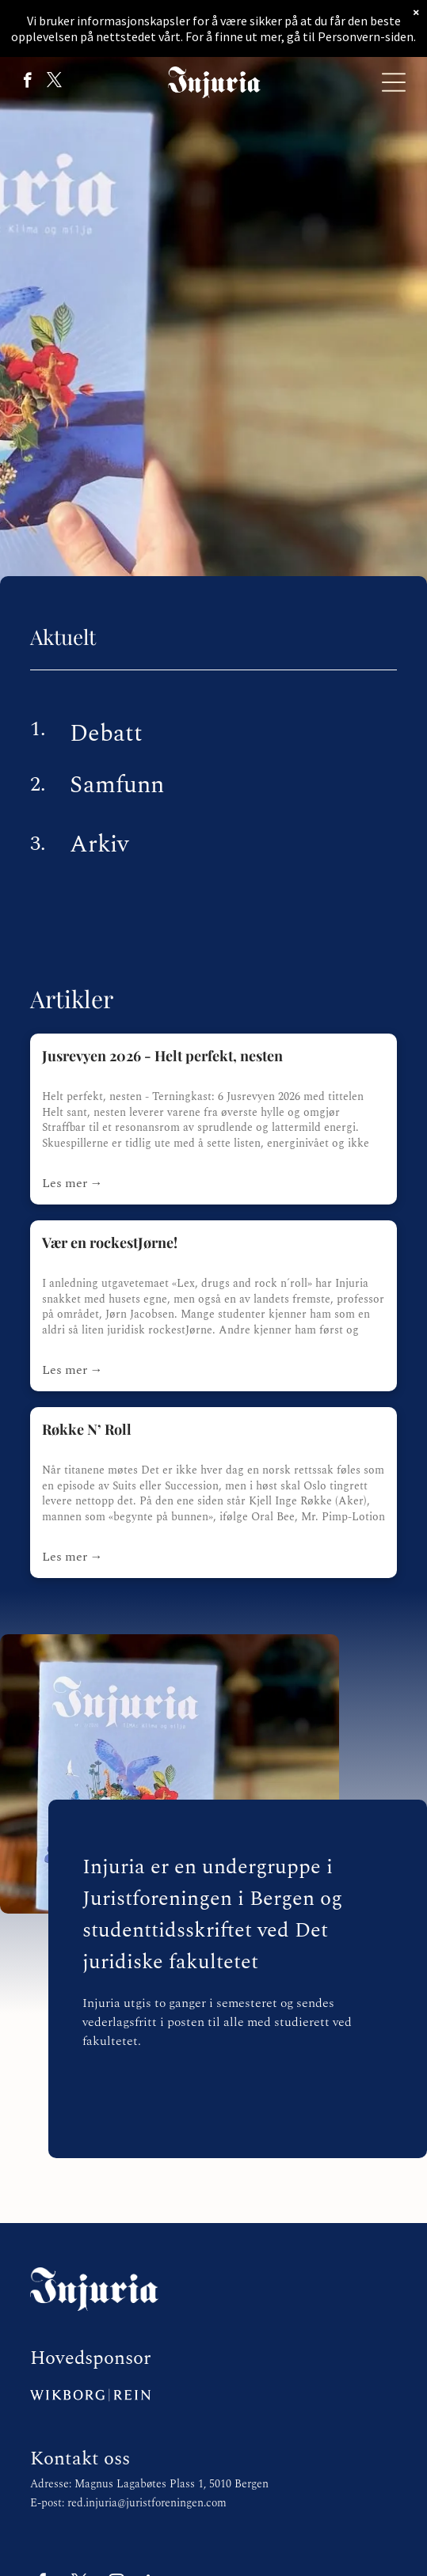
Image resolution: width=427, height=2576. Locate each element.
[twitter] (54, 82)
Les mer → (72, 1183)
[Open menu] (394, 82)
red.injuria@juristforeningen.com (147, 2502)
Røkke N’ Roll (87, 1429)
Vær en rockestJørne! (109, 1242)
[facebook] (27, 82)
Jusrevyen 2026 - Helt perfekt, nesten (162, 1055)
